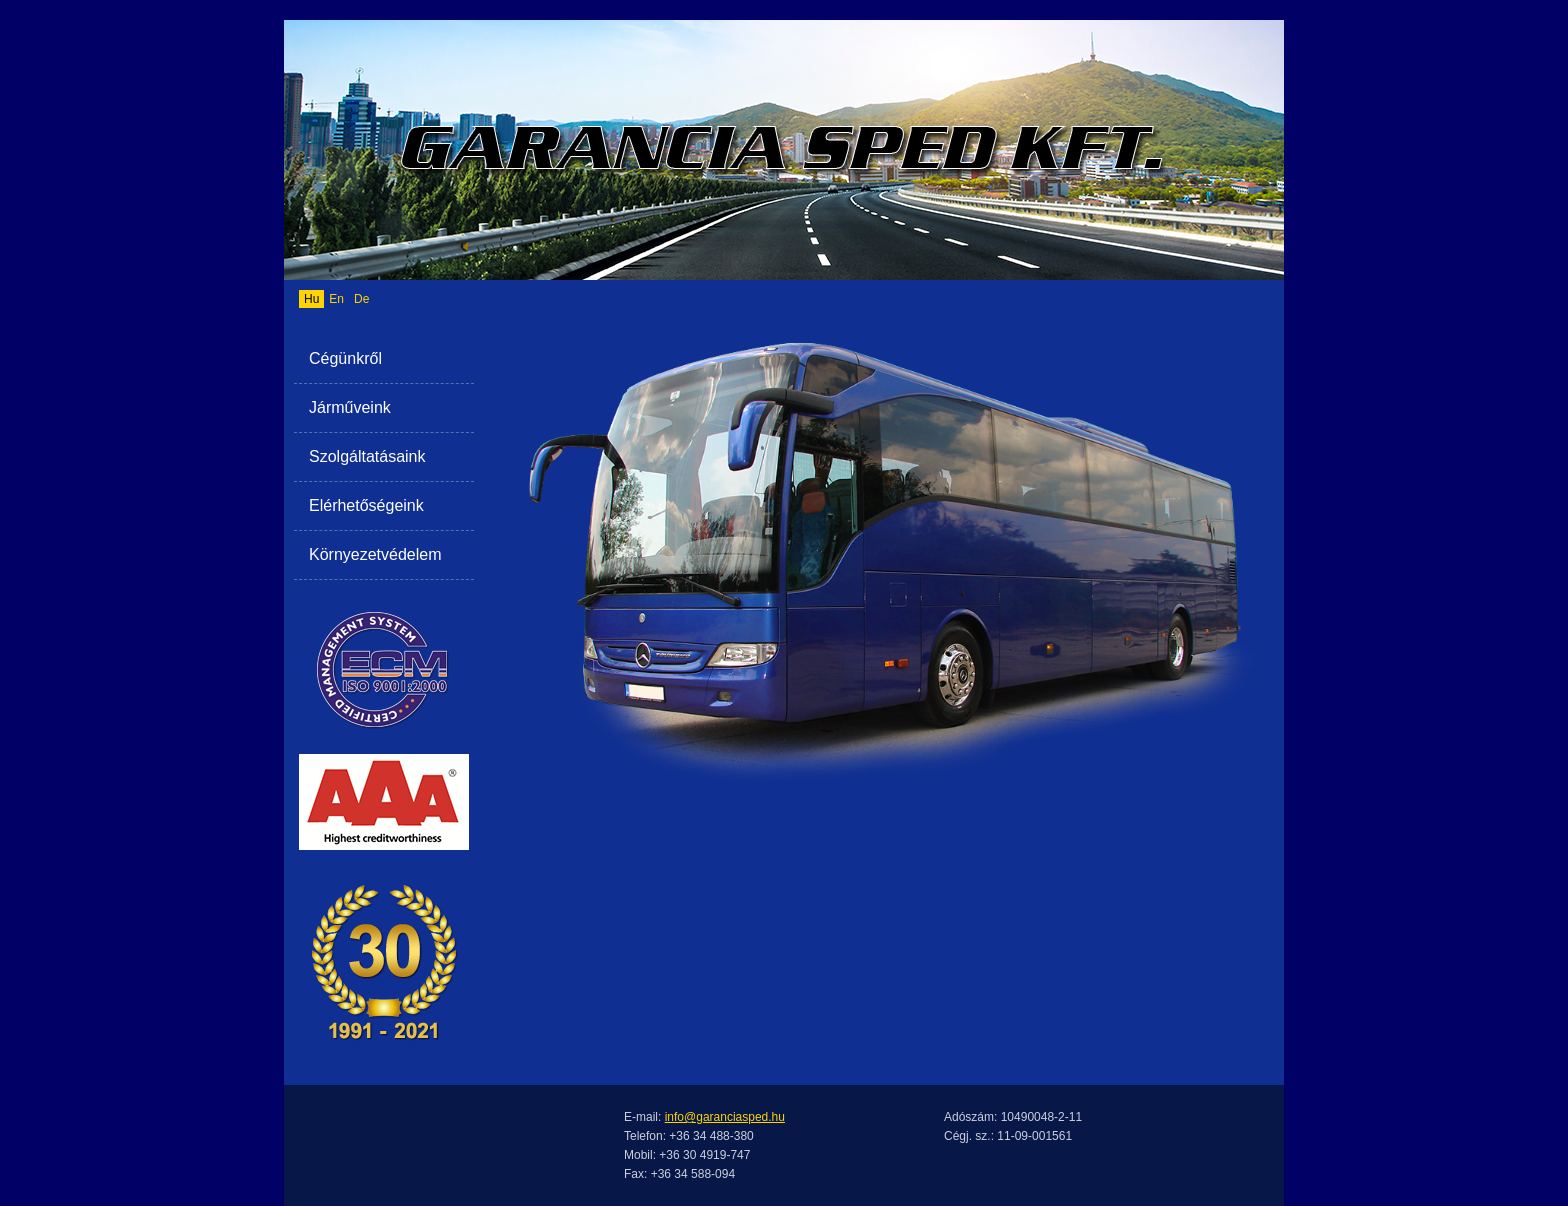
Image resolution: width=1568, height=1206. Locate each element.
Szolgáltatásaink (367, 456)
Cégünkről (345, 358)
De (361, 299)
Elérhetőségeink (366, 505)
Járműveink (350, 407)
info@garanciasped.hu (725, 1117)
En (336, 299)
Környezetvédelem (375, 554)
